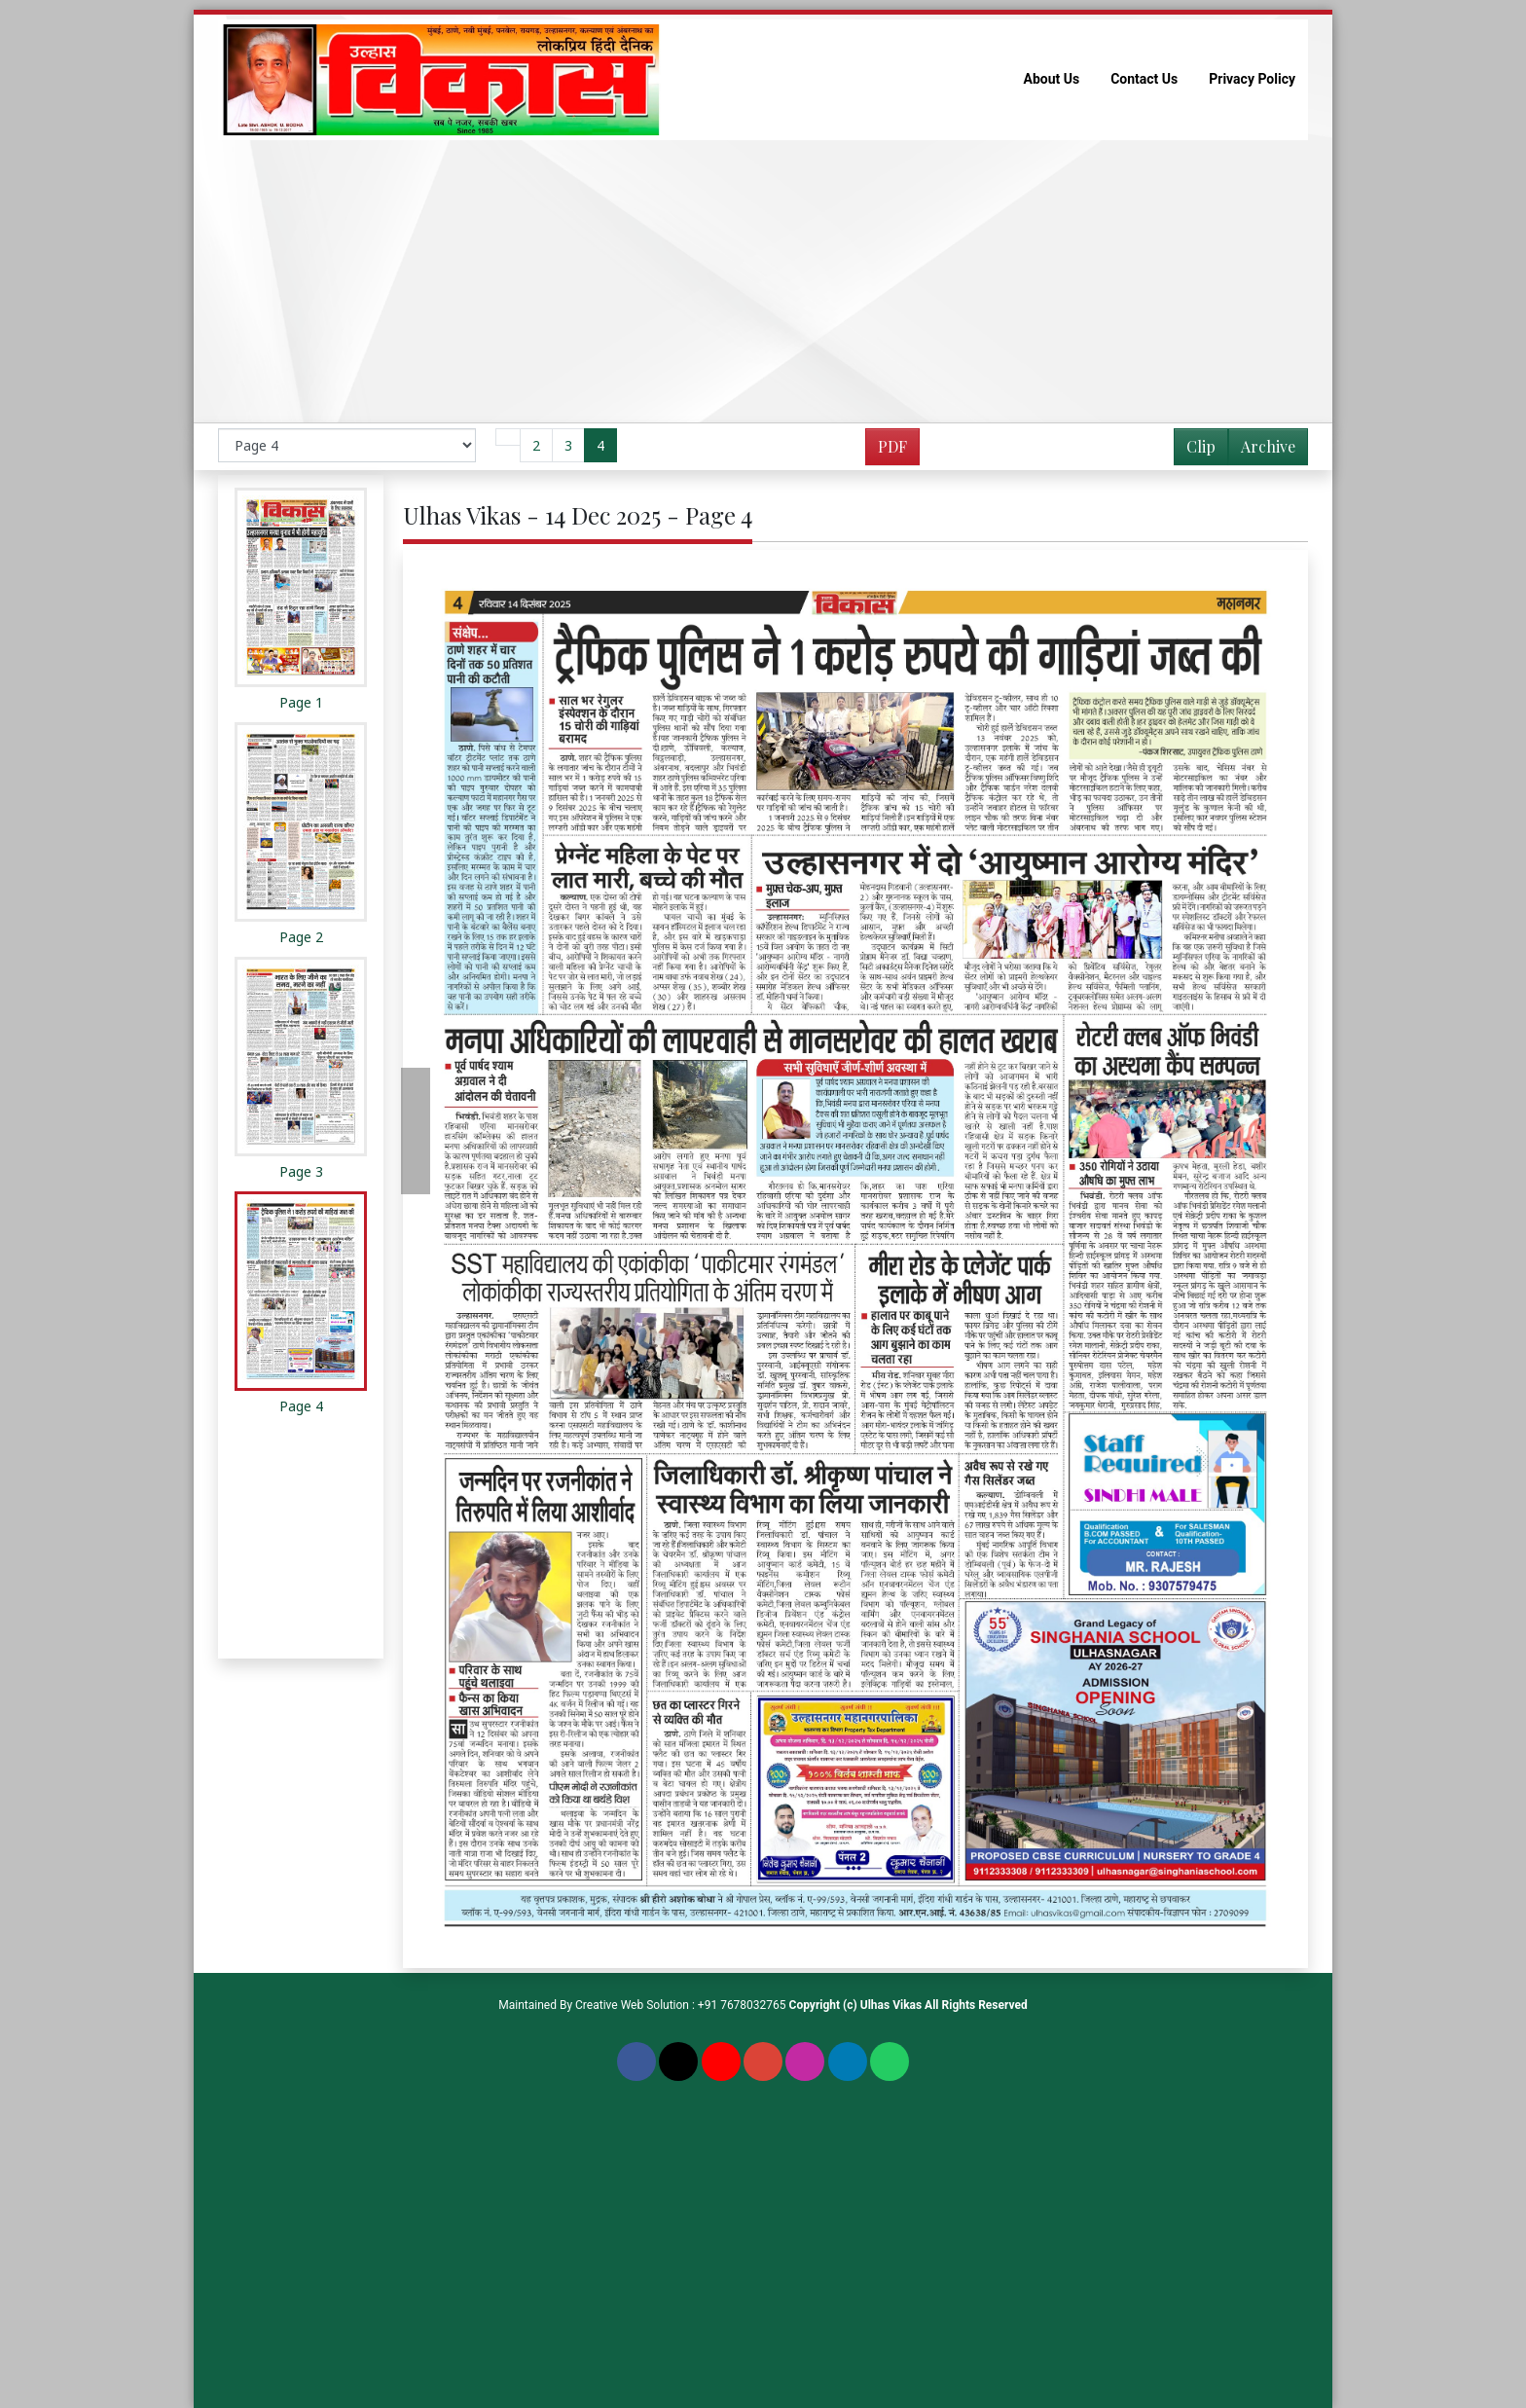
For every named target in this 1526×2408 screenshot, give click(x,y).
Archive (1262, 450)
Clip (1201, 446)
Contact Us (1144, 79)
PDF (892, 446)
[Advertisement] (763, 281)
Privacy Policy (1252, 79)
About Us (1052, 79)
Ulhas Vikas (891, 2005)
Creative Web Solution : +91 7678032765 (680, 2005)
